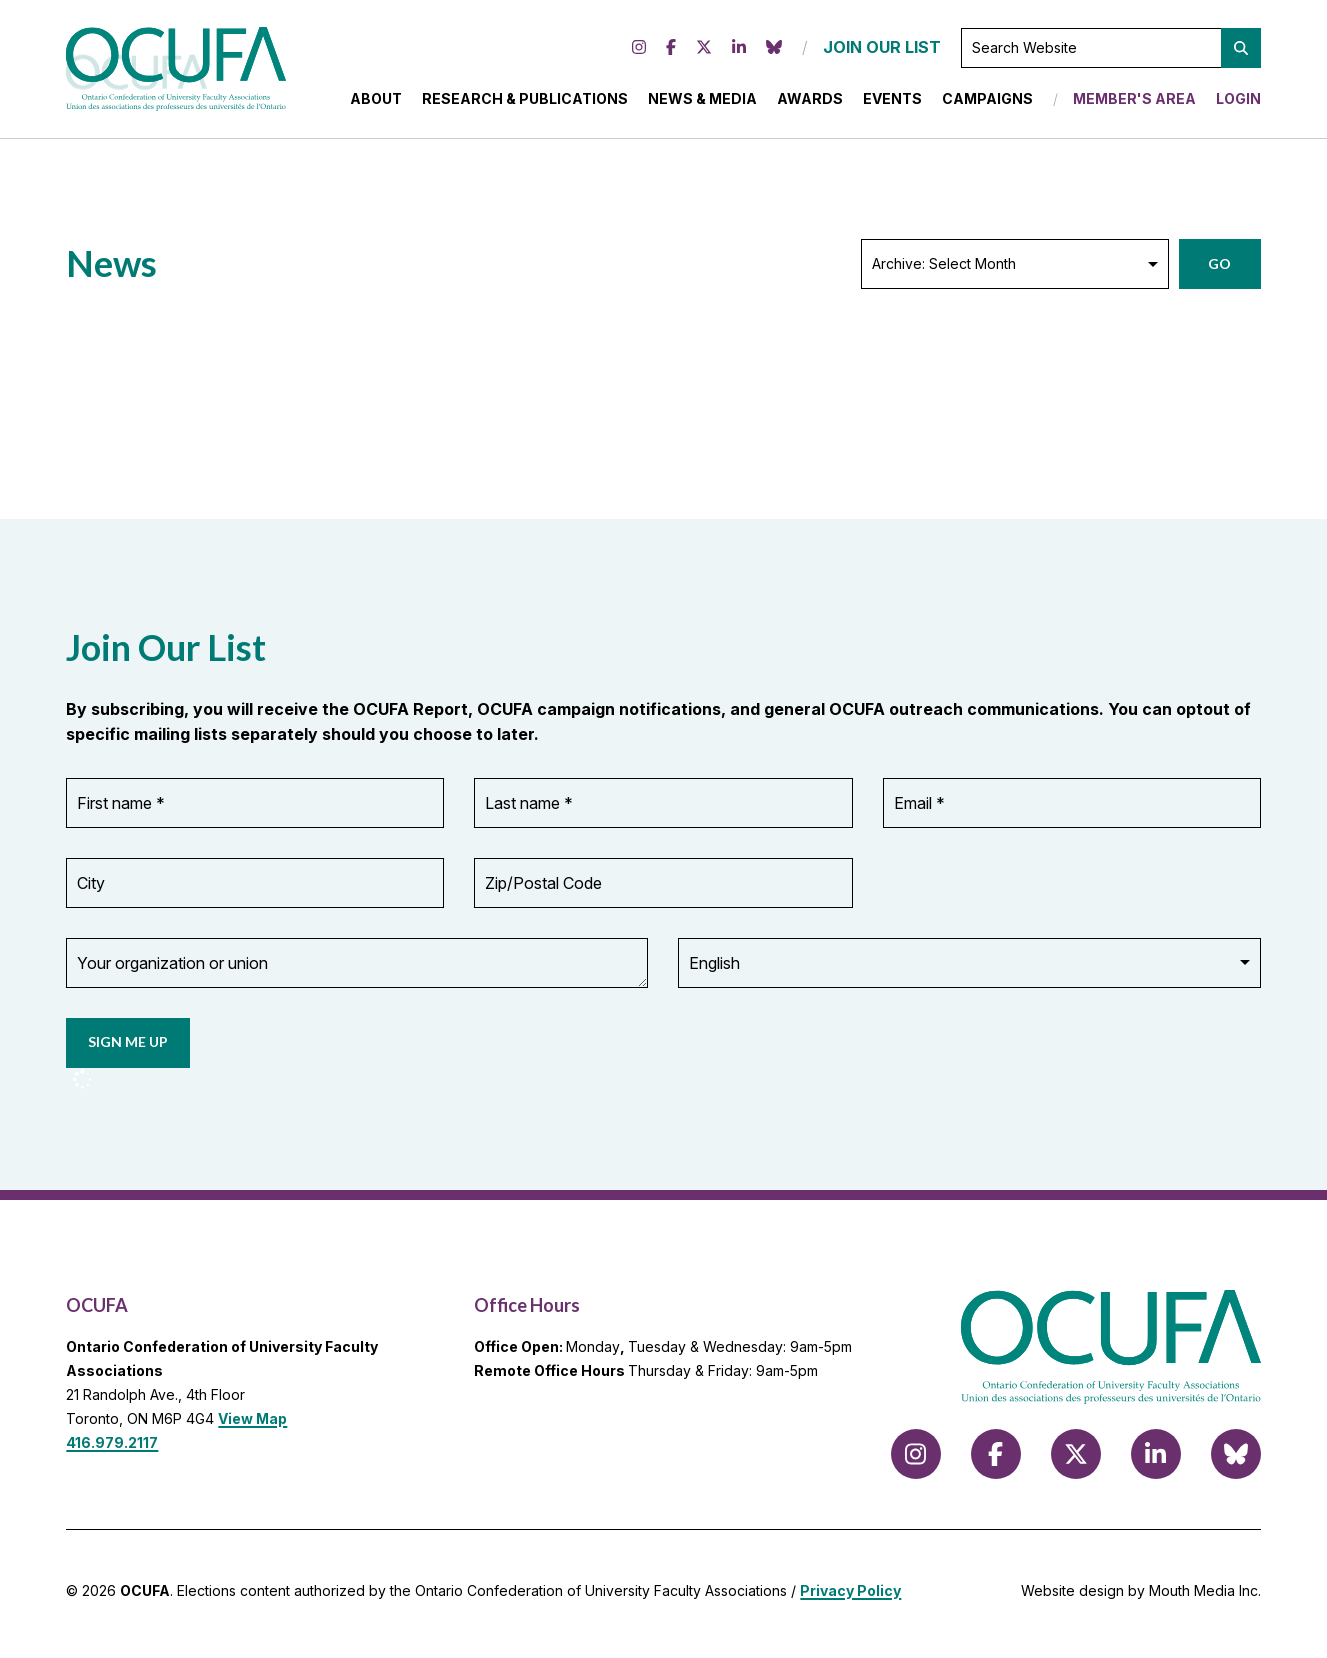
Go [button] (1219, 269)
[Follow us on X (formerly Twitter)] (704, 51)
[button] (1241, 51)
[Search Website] (1111, 51)
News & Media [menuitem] (702, 101)
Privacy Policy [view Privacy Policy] (850, 1596)
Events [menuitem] (892, 101)
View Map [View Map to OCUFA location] (252, 1424)
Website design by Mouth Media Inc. (1141, 1596)
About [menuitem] (376, 101)
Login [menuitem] (1238, 101)
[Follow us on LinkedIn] (739, 51)
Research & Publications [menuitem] (525, 101)
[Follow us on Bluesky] (774, 51)
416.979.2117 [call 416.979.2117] (112, 1447)
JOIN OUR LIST (882, 50)
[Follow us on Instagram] (639, 51)
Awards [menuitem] (810, 101)
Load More (130, 399)
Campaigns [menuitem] (987, 101)
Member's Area (1134, 101)
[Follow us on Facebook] (671, 51)
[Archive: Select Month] (1015, 270)
